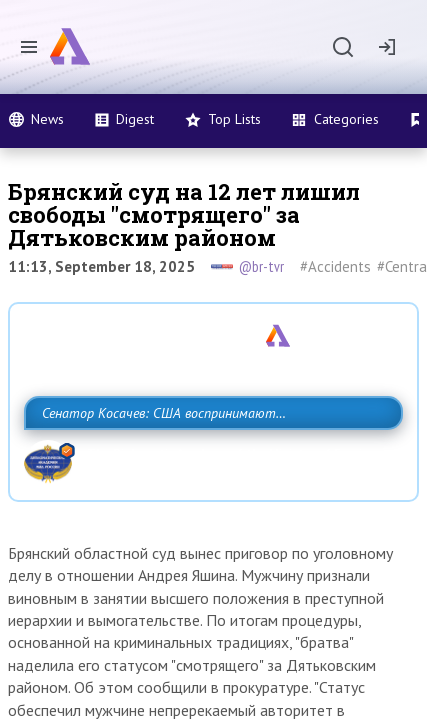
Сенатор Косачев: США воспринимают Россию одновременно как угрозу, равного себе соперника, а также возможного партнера (197, 457)
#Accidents (335, 266)
